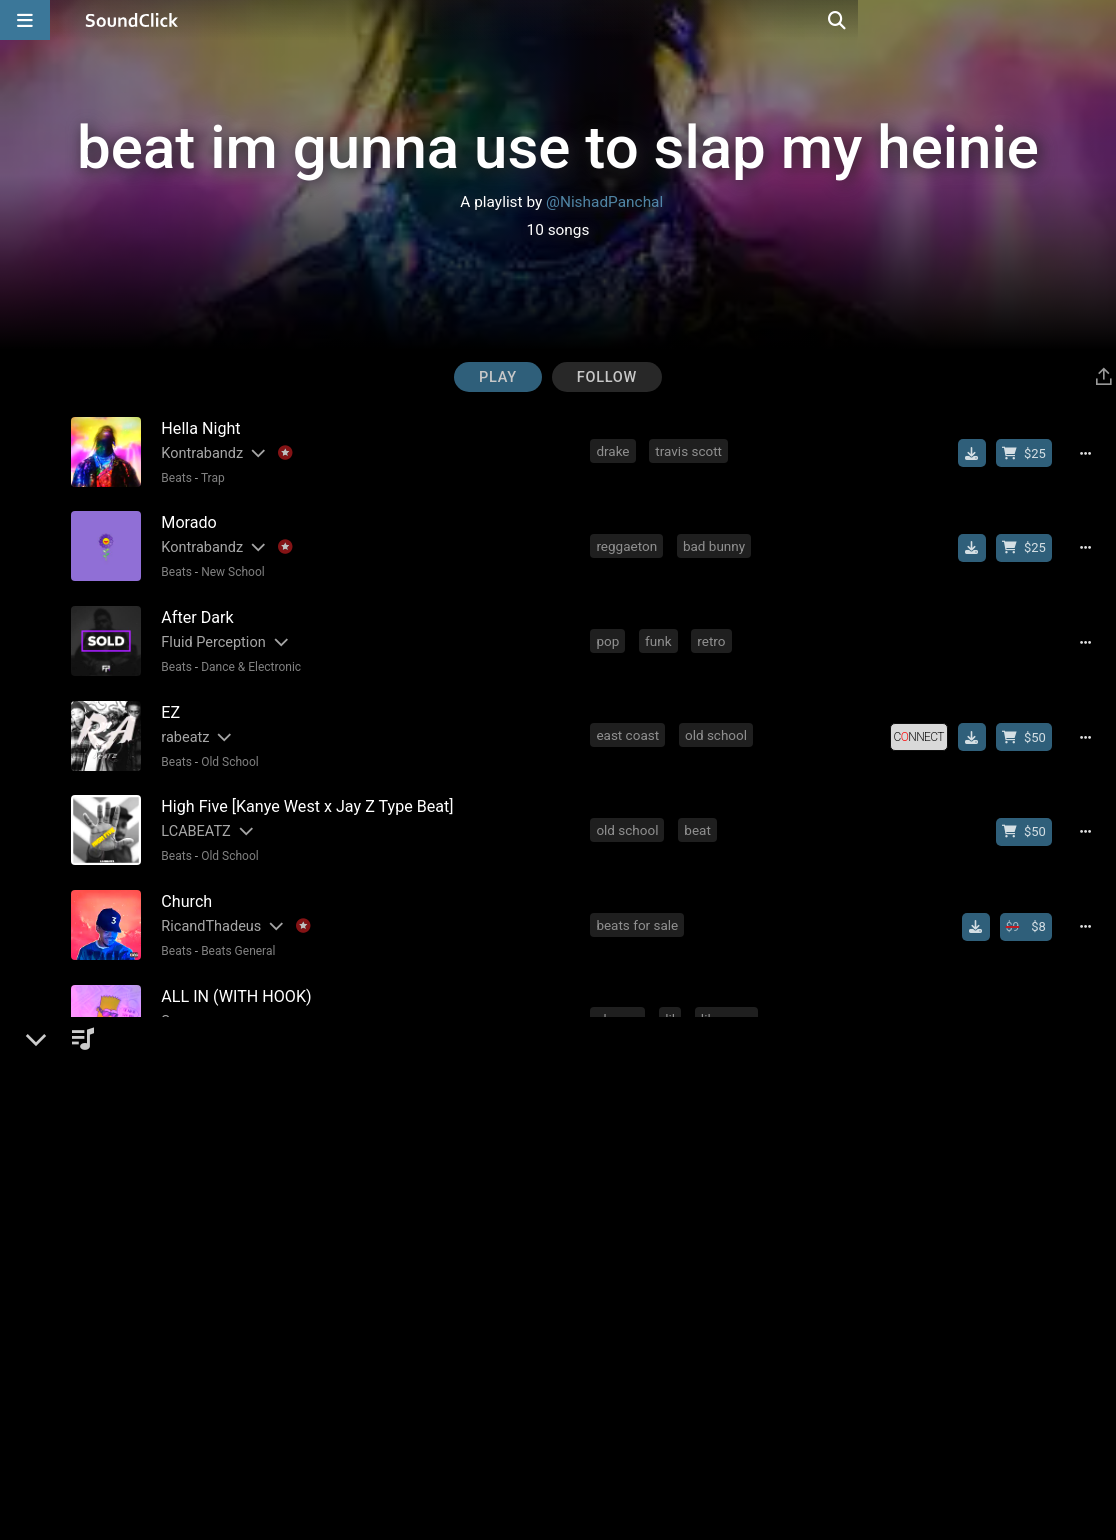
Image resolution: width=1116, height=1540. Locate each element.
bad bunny (716, 542)
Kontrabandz (199, 452)
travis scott (690, 451)
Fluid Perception (210, 634)
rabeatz (182, 725)
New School (230, 568)
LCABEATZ (192, 816)
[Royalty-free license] (924, 726)
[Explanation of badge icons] (281, 452)
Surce (176, 998)
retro (713, 633)
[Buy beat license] (1030, 453)
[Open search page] (1096, 20)
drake (614, 451)
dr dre (749, 1270)
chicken (621, 1179)
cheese (619, 997)
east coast (629, 724)
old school (718, 724)
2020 (738, 1179)
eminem (681, 1270)
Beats (173, 477)
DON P (179, 1271)
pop (609, 633)
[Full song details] (1092, 453)
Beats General (235, 932)
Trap (209, 477)
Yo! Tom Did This (212, 1089)
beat (699, 815)
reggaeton (628, 542)
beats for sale (639, 906)
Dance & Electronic (248, 659)
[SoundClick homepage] (132, 20)
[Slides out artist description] (254, 452)
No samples (301, 1023)
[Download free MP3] (978, 453)
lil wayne (729, 997)
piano (614, 1270)
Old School (227, 750)
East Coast (227, 1023)
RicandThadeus (208, 907)
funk (660, 633)
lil (672, 997)
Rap (208, 1296)
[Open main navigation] (25, 20)
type (750, 1088)
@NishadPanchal (604, 202)
